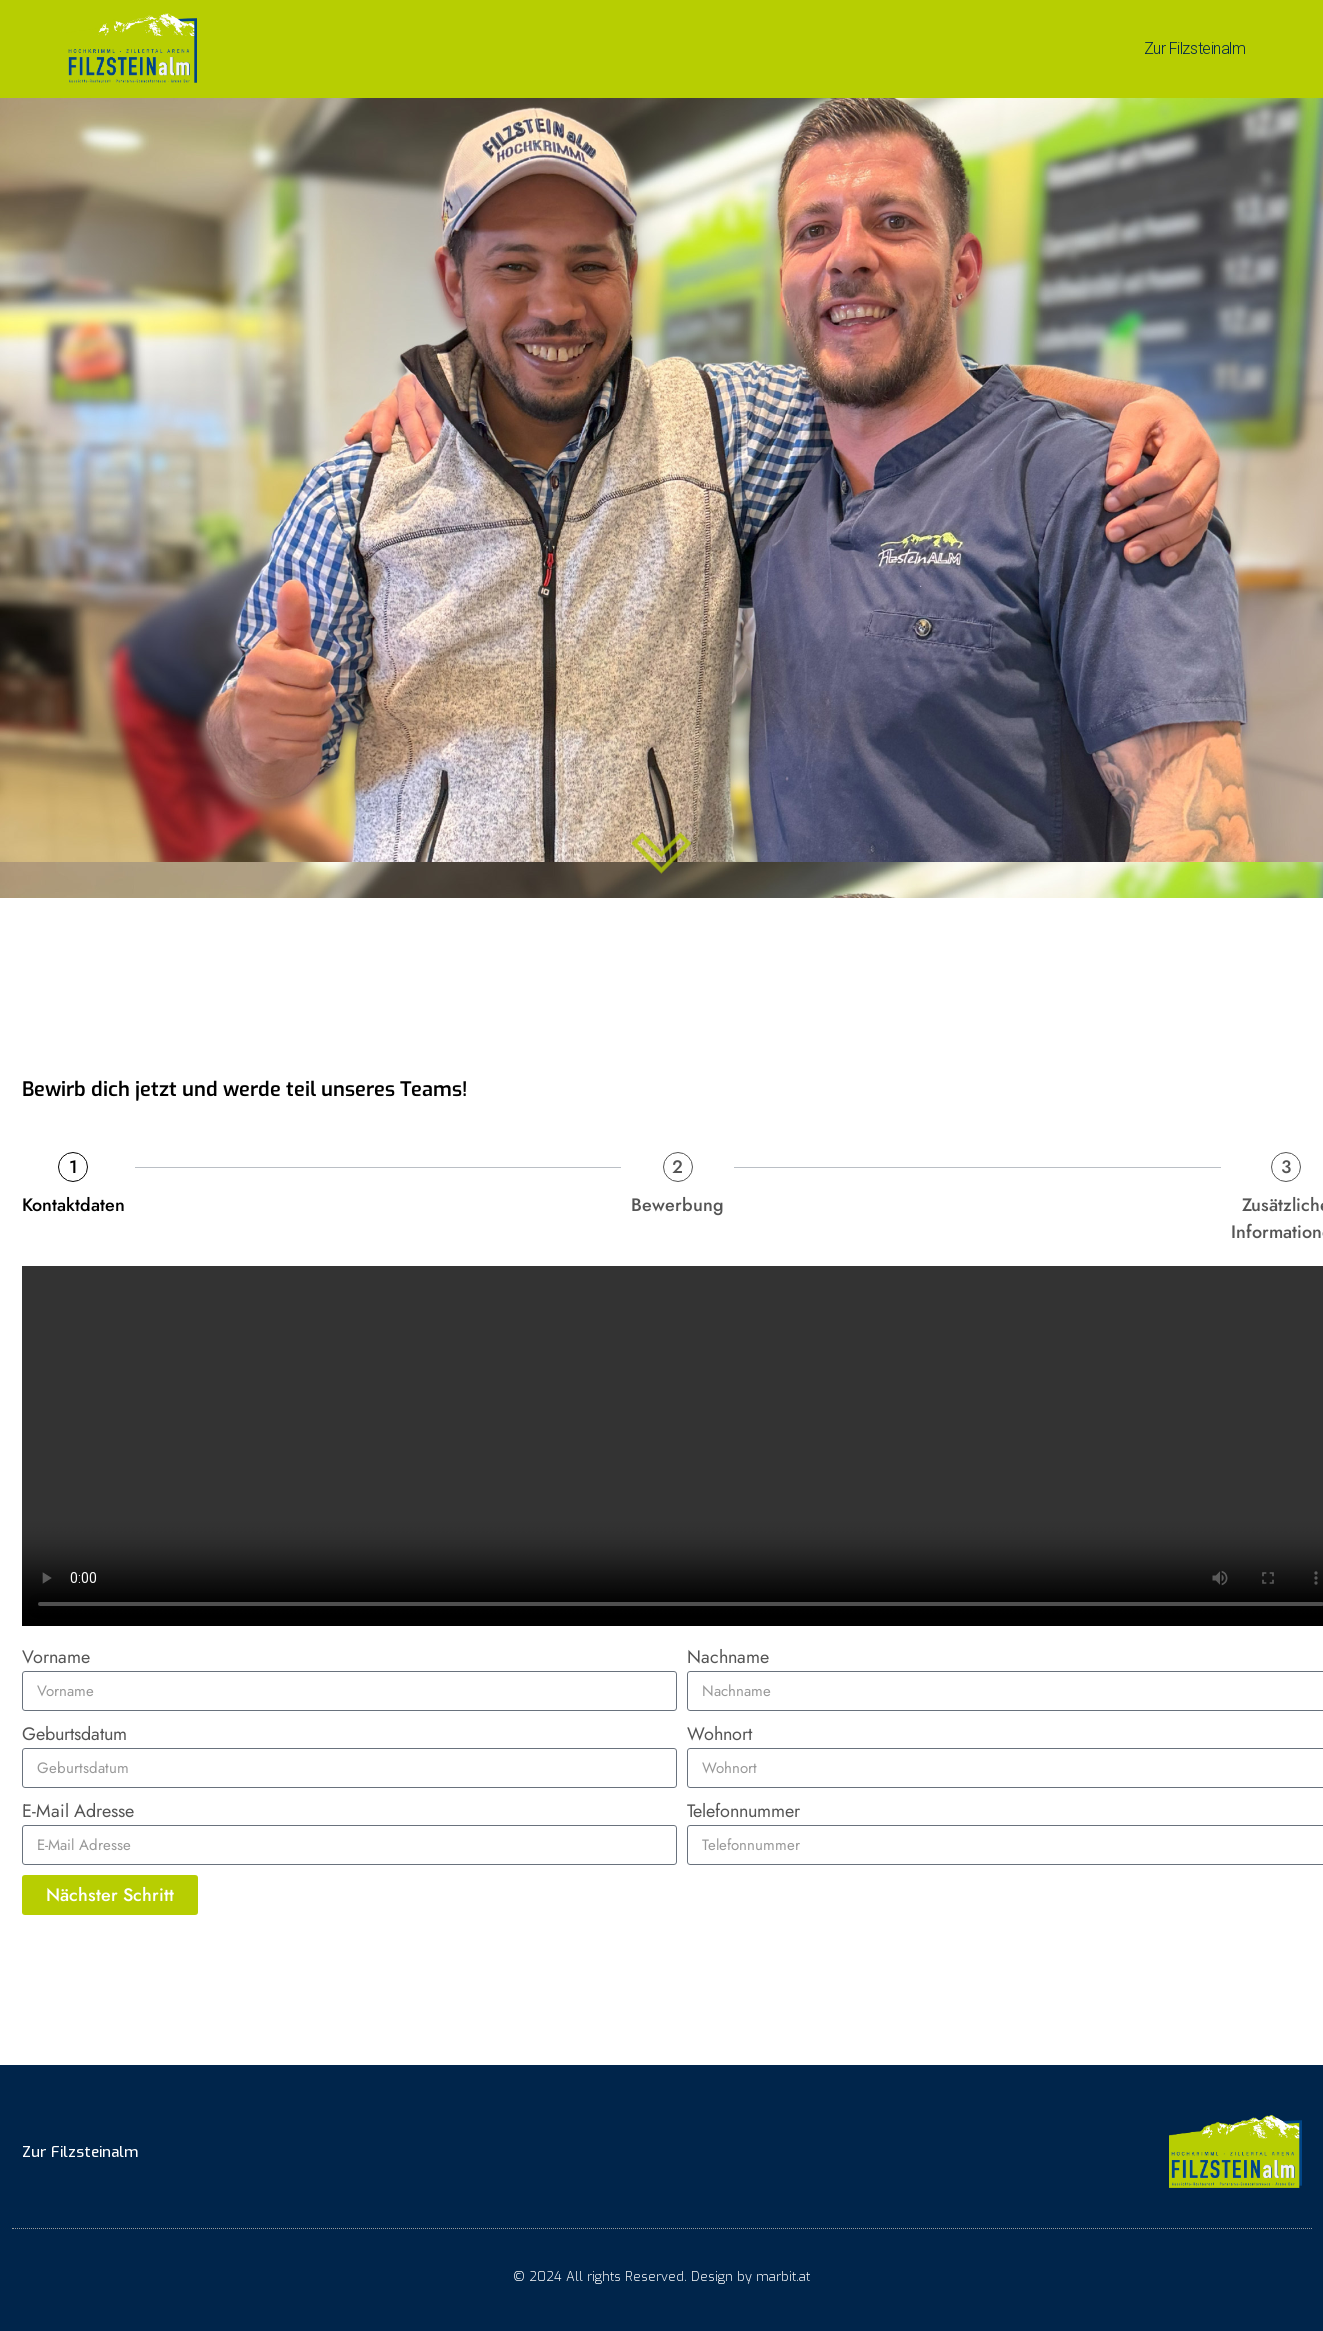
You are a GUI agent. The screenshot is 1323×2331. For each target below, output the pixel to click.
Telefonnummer (743, 1811)
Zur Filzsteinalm (1195, 48)
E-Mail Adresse (78, 1811)
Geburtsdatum (74, 1734)
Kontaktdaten (73, 1205)
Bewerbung (677, 1205)
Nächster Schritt (110, 1895)
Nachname (728, 1657)
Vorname (56, 1657)
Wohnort (719, 1734)
